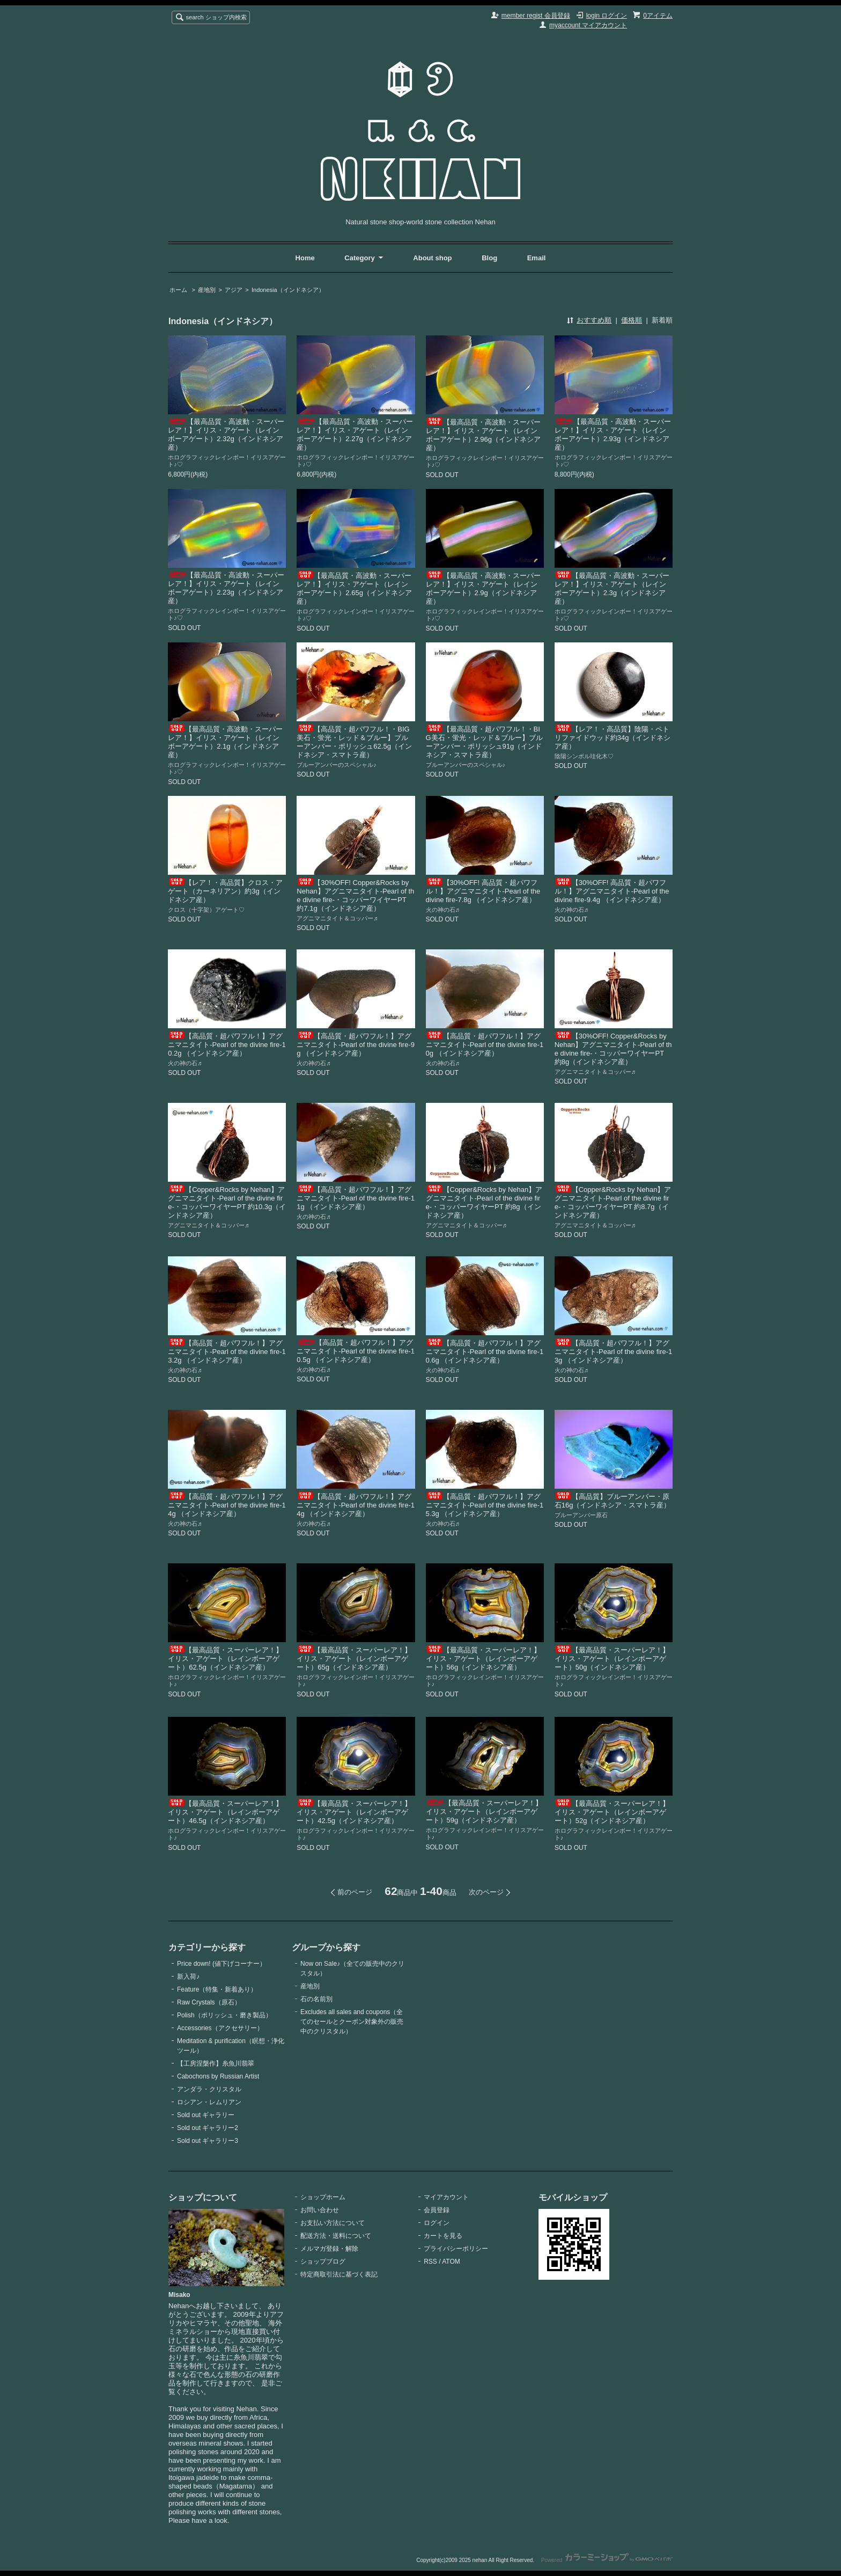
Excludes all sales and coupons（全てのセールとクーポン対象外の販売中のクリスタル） (351, 2021)
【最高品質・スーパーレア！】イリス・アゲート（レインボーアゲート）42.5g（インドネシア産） (354, 1812)
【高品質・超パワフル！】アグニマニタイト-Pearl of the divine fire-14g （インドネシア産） (227, 1505)
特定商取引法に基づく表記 (339, 2274)
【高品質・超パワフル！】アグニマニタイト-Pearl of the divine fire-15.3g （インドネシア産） (485, 1505)
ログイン (436, 2223)
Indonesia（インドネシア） (288, 290)
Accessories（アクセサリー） (220, 2028)
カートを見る (443, 2236)
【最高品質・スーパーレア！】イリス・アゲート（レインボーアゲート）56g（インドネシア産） (483, 1658)
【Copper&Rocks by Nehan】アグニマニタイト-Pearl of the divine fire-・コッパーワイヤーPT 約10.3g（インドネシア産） (227, 1202)
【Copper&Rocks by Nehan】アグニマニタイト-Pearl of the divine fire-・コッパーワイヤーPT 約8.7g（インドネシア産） (613, 1202)
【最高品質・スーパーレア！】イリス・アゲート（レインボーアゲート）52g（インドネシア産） (612, 1812)
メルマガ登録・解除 (329, 2248)
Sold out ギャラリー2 (207, 2128)
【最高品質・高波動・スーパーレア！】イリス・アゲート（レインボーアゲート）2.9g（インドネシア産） (483, 588)
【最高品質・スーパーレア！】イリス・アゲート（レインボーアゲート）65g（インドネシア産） (354, 1658)
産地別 (207, 290)
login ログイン (607, 15)
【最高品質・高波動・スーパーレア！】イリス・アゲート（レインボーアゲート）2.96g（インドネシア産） (483, 435)
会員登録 (436, 2210)
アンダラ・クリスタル (209, 2089)
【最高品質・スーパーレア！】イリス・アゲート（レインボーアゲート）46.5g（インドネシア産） (225, 1812)
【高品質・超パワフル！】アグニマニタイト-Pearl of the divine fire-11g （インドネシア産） (356, 1198)
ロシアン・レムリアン (209, 2102)
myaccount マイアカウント (588, 25)
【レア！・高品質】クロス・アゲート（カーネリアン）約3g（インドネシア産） (225, 891)
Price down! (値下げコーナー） (221, 1963)
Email (536, 258)
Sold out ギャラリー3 (207, 2141)
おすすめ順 (594, 320)
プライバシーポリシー (456, 2248)
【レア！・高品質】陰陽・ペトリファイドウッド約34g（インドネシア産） (613, 737)
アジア (233, 290)
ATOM (451, 2261)
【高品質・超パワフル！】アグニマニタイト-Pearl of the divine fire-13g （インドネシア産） (614, 1351)
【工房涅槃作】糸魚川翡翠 (215, 2063)
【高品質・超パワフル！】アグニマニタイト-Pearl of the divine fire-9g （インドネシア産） (356, 1044)
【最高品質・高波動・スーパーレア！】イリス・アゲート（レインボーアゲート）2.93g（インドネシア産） (613, 434)
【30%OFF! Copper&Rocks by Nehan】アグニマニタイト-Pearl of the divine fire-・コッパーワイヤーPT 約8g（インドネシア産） (613, 1049)
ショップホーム (322, 2197)
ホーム (178, 290)
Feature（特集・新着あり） (217, 1989)
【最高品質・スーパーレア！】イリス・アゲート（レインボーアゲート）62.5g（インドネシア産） (225, 1658)
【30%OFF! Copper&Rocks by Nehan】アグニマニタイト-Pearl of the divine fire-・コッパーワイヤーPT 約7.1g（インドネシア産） (355, 895)
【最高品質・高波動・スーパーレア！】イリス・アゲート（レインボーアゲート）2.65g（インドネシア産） (354, 588)
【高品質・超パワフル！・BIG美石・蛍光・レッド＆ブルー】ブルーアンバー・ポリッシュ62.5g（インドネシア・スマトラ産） (354, 742)
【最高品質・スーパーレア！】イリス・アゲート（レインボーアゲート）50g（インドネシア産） (612, 1658)
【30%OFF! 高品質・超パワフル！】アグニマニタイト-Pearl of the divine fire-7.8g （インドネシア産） (483, 891)
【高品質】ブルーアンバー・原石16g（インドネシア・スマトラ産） (613, 1500)
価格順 (631, 320)
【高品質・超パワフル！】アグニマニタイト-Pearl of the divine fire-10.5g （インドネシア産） (356, 1351)
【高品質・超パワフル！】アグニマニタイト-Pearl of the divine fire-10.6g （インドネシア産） (485, 1351)
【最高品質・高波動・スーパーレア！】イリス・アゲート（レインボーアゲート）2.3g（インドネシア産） (612, 588)
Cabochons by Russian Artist (218, 2076)
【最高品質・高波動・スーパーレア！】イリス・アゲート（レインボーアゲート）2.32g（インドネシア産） (226, 434)
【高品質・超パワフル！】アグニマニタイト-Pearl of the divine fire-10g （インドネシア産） (485, 1044)
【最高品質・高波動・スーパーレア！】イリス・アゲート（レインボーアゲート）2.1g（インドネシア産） (225, 742)
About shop (432, 258)
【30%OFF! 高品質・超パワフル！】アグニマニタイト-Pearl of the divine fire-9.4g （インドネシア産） (612, 891)
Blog (490, 258)
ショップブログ (322, 2261)
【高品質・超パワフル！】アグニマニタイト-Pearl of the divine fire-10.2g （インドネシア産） (227, 1044)
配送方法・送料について (335, 2236)
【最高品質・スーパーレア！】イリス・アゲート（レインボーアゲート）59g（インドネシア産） (484, 1811)
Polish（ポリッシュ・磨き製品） (224, 2015)
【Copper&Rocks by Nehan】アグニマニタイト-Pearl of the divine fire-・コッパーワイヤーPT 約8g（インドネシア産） (484, 1202)
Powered (607, 2560)
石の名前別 (316, 1999)
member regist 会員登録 (535, 15)
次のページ (486, 1892)
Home (305, 258)
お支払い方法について (332, 2223)
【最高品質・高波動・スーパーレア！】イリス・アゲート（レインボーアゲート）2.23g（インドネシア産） (226, 588)
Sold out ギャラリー (205, 2115)
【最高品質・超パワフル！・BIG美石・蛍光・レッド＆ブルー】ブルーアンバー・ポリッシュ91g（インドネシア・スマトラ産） (484, 742)
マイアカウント (446, 2197)
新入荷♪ (188, 1976)
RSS (430, 2261)
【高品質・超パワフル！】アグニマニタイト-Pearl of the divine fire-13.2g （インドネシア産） (227, 1351)
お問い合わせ (319, 2210)
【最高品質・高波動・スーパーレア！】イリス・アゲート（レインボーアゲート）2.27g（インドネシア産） (355, 434)
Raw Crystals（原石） (209, 2002)
